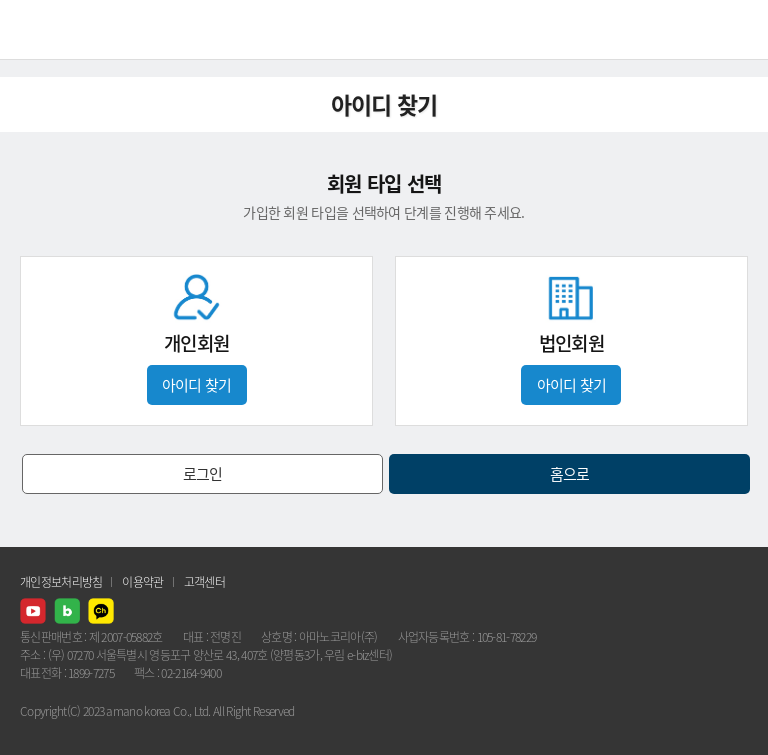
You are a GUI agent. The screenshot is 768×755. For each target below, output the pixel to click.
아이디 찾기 (197, 385)
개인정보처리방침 (61, 582)
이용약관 (142, 582)
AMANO (69, 29)
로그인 (203, 474)
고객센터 (204, 582)
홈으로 (570, 474)
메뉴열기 (738, 30)
